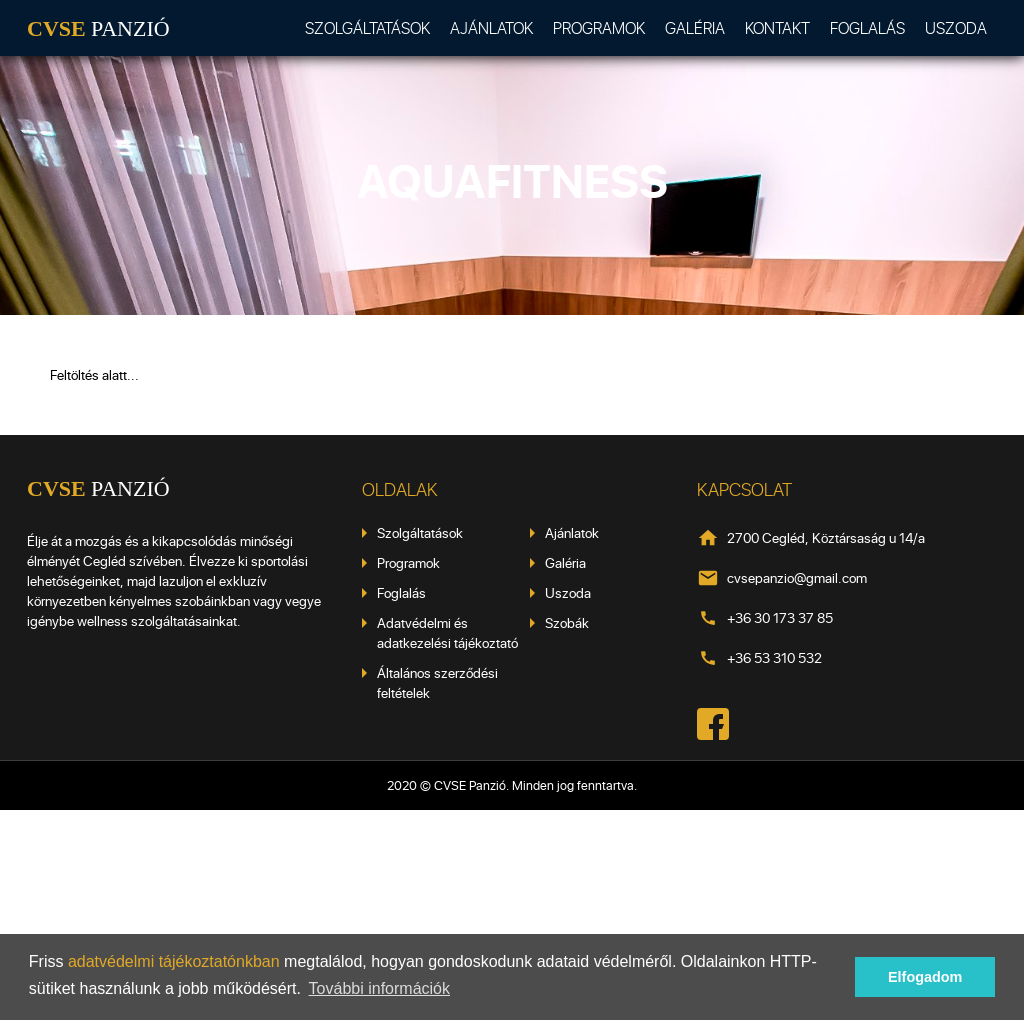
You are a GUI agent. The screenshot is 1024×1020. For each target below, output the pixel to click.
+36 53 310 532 (774, 657)
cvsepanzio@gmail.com (797, 577)
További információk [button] (379, 988)
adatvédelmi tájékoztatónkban (174, 961)
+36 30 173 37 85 (780, 617)
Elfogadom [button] (925, 977)
